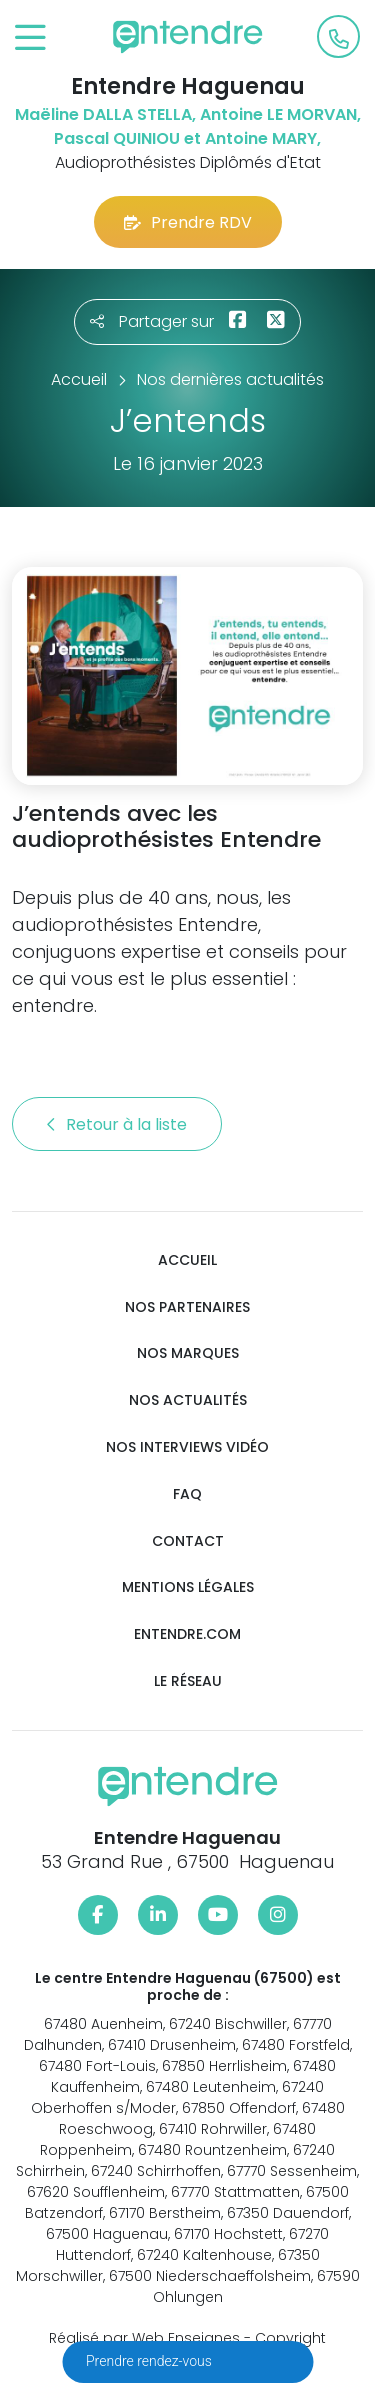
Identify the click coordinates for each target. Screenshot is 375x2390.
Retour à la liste (117, 1124)
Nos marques (188, 1353)
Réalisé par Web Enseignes (144, 2338)
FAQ (187, 1494)
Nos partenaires (187, 1307)
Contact (188, 1541)
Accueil (187, 1260)
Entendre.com (187, 1634)
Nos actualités (188, 1400)
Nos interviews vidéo (187, 1447)
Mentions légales (188, 1587)
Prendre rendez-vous (150, 2361)
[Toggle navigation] (30, 38)
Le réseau (188, 1681)
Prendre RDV (188, 222)
